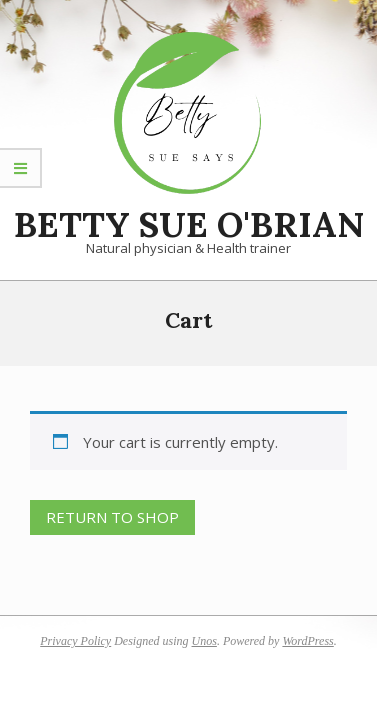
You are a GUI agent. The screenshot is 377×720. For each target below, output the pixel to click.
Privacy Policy (75, 641)
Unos (204, 641)
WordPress (307, 641)
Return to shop (112, 517)
